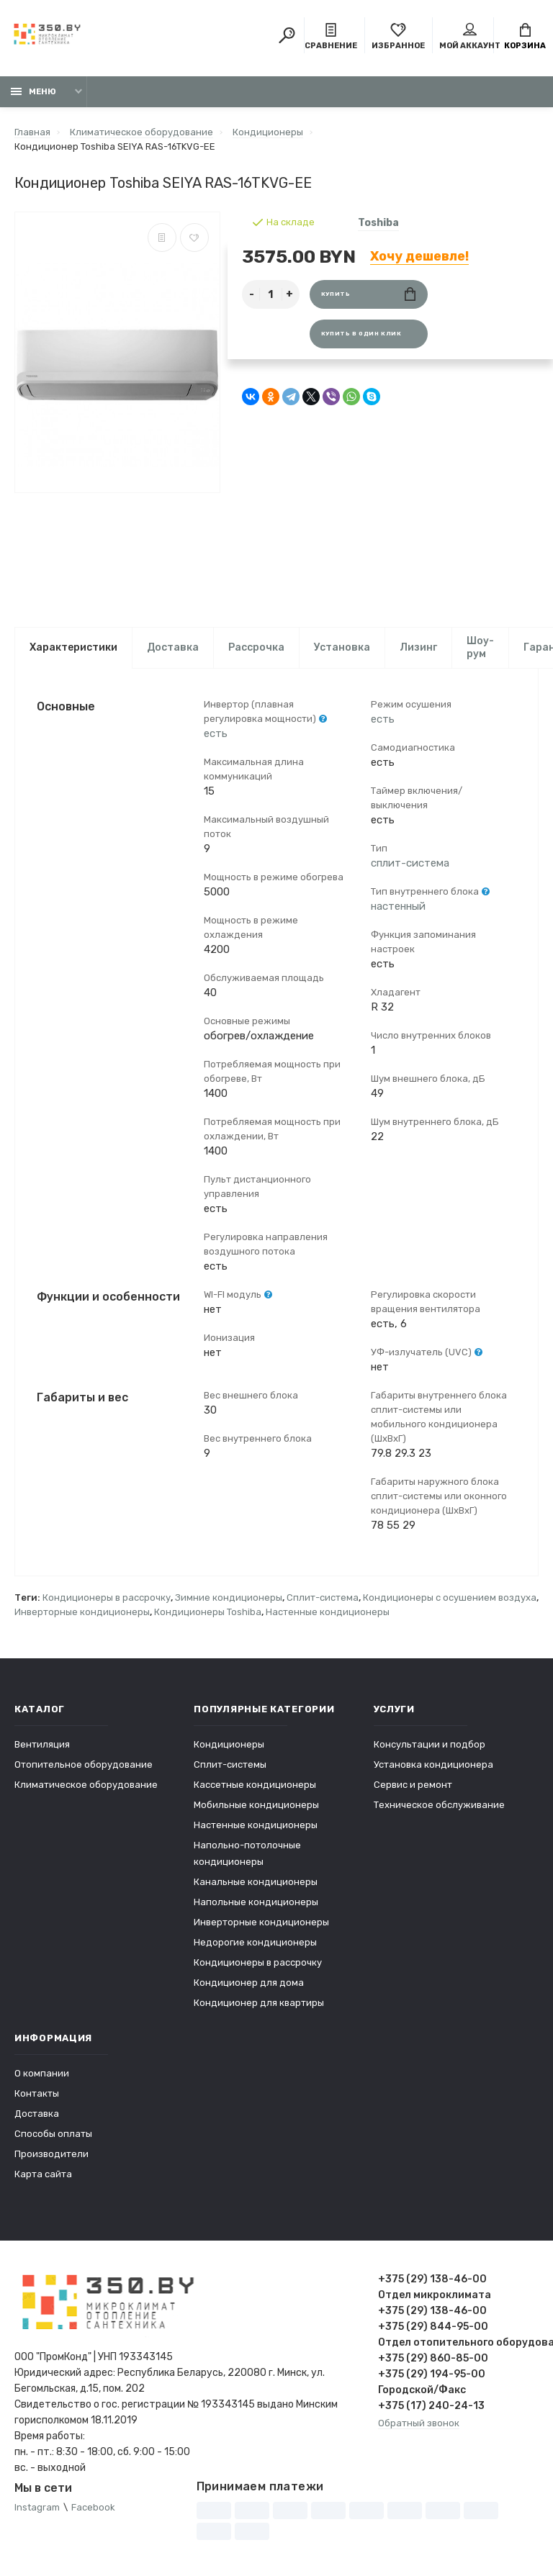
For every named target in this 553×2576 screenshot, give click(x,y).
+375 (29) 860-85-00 (433, 2358)
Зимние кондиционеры (228, 1597)
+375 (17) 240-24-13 (431, 2406)
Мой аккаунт (469, 36)
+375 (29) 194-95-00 (431, 2374)
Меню (33, 91)
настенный (398, 906)
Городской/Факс (422, 2390)
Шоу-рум (480, 647)
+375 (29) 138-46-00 (432, 2279)
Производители (51, 2153)
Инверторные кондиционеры (82, 1611)
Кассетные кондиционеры (255, 1784)
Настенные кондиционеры (328, 1611)
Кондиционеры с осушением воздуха (449, 1597)
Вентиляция (42, 1744)
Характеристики (73, 647)
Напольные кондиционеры (256, 1902)
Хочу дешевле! (419, 256)
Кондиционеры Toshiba (207, 1611)
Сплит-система (323, 1597)
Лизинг (418, 647)
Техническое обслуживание (439, 1804)
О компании (41, 2073)
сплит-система (410, 863)
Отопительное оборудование (83, 1764)
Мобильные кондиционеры (256, 1804)
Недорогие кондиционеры (255, 1942)
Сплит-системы (230, 1764)
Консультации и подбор (429, 1744)
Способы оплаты (53, 2133)
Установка (342, 647)
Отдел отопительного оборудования (458, 2342)
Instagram (37, 2507)
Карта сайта (43, 2174)
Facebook (93, 2507)
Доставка (173, 647)
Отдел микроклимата (434, 2295)
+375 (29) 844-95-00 (433, 2326)
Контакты (36, 2093)
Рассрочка (256, 647)
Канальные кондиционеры (256, 1881)
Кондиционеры (229, 1744)
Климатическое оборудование (86, 1784)
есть (216, 733)
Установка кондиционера (433, 1764)
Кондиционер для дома (249, 1982)
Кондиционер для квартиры (259, 2002)
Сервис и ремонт (413, 1784)
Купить (368, 294)
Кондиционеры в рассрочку (106, 1597)
